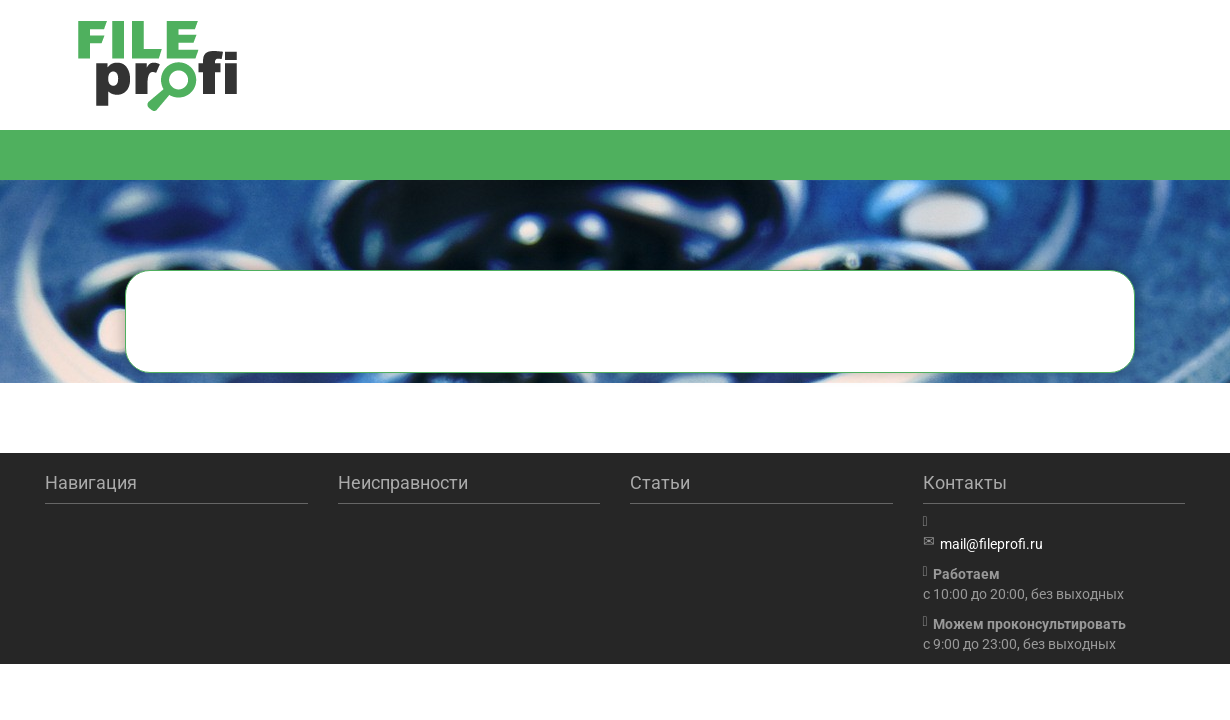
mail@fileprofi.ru (991, 544)
